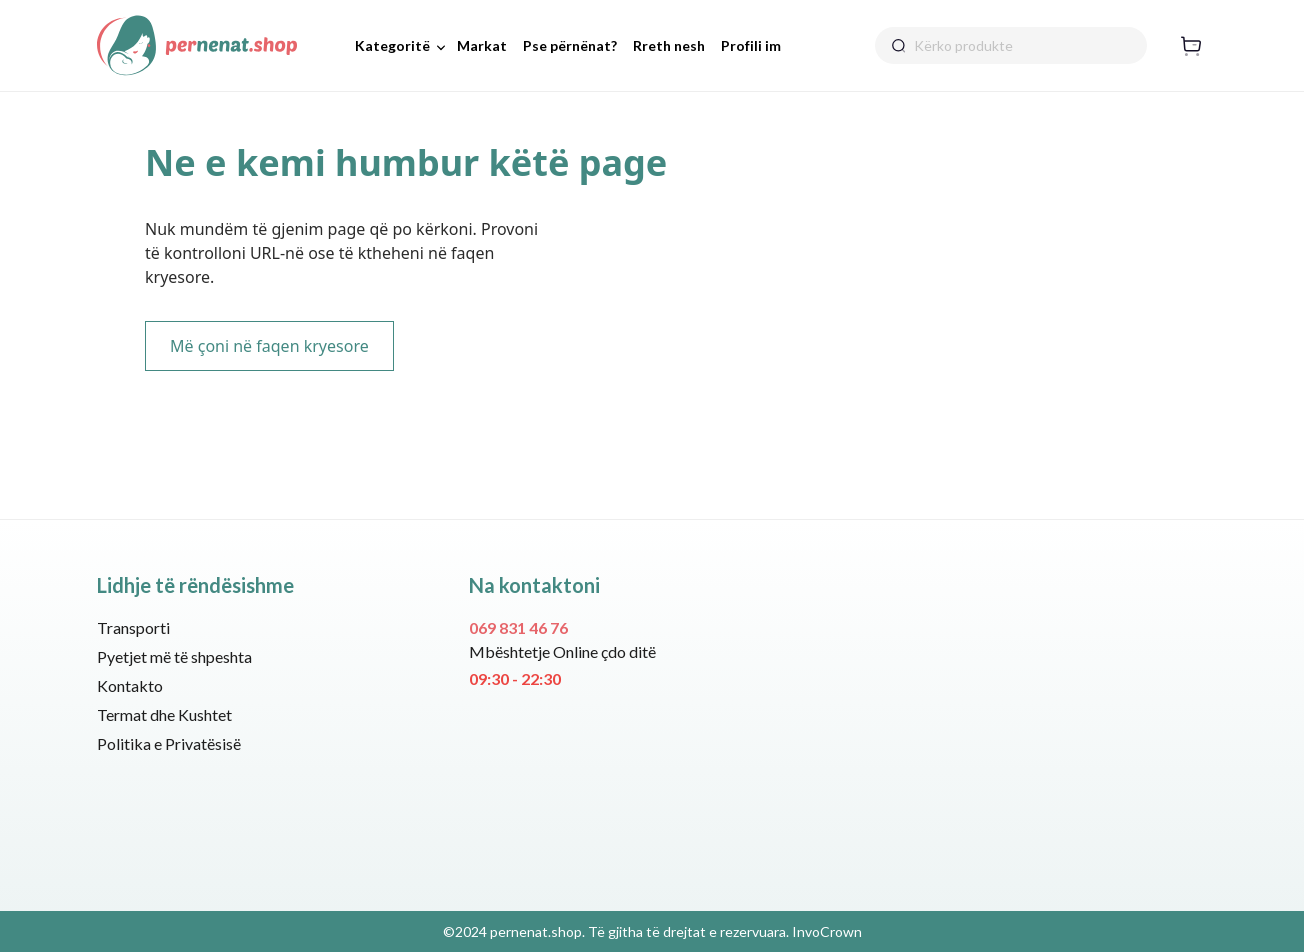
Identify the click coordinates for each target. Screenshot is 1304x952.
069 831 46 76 (518, 627)
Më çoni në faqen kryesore (269, 346)
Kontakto (130, 685)
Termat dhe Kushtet (164, 714)
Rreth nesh (669, 45)
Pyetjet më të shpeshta (174, 656)
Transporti (133, 627)
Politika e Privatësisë (169, 743)
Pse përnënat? (570, 45)
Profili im (751, 45)
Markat (482, 45)
